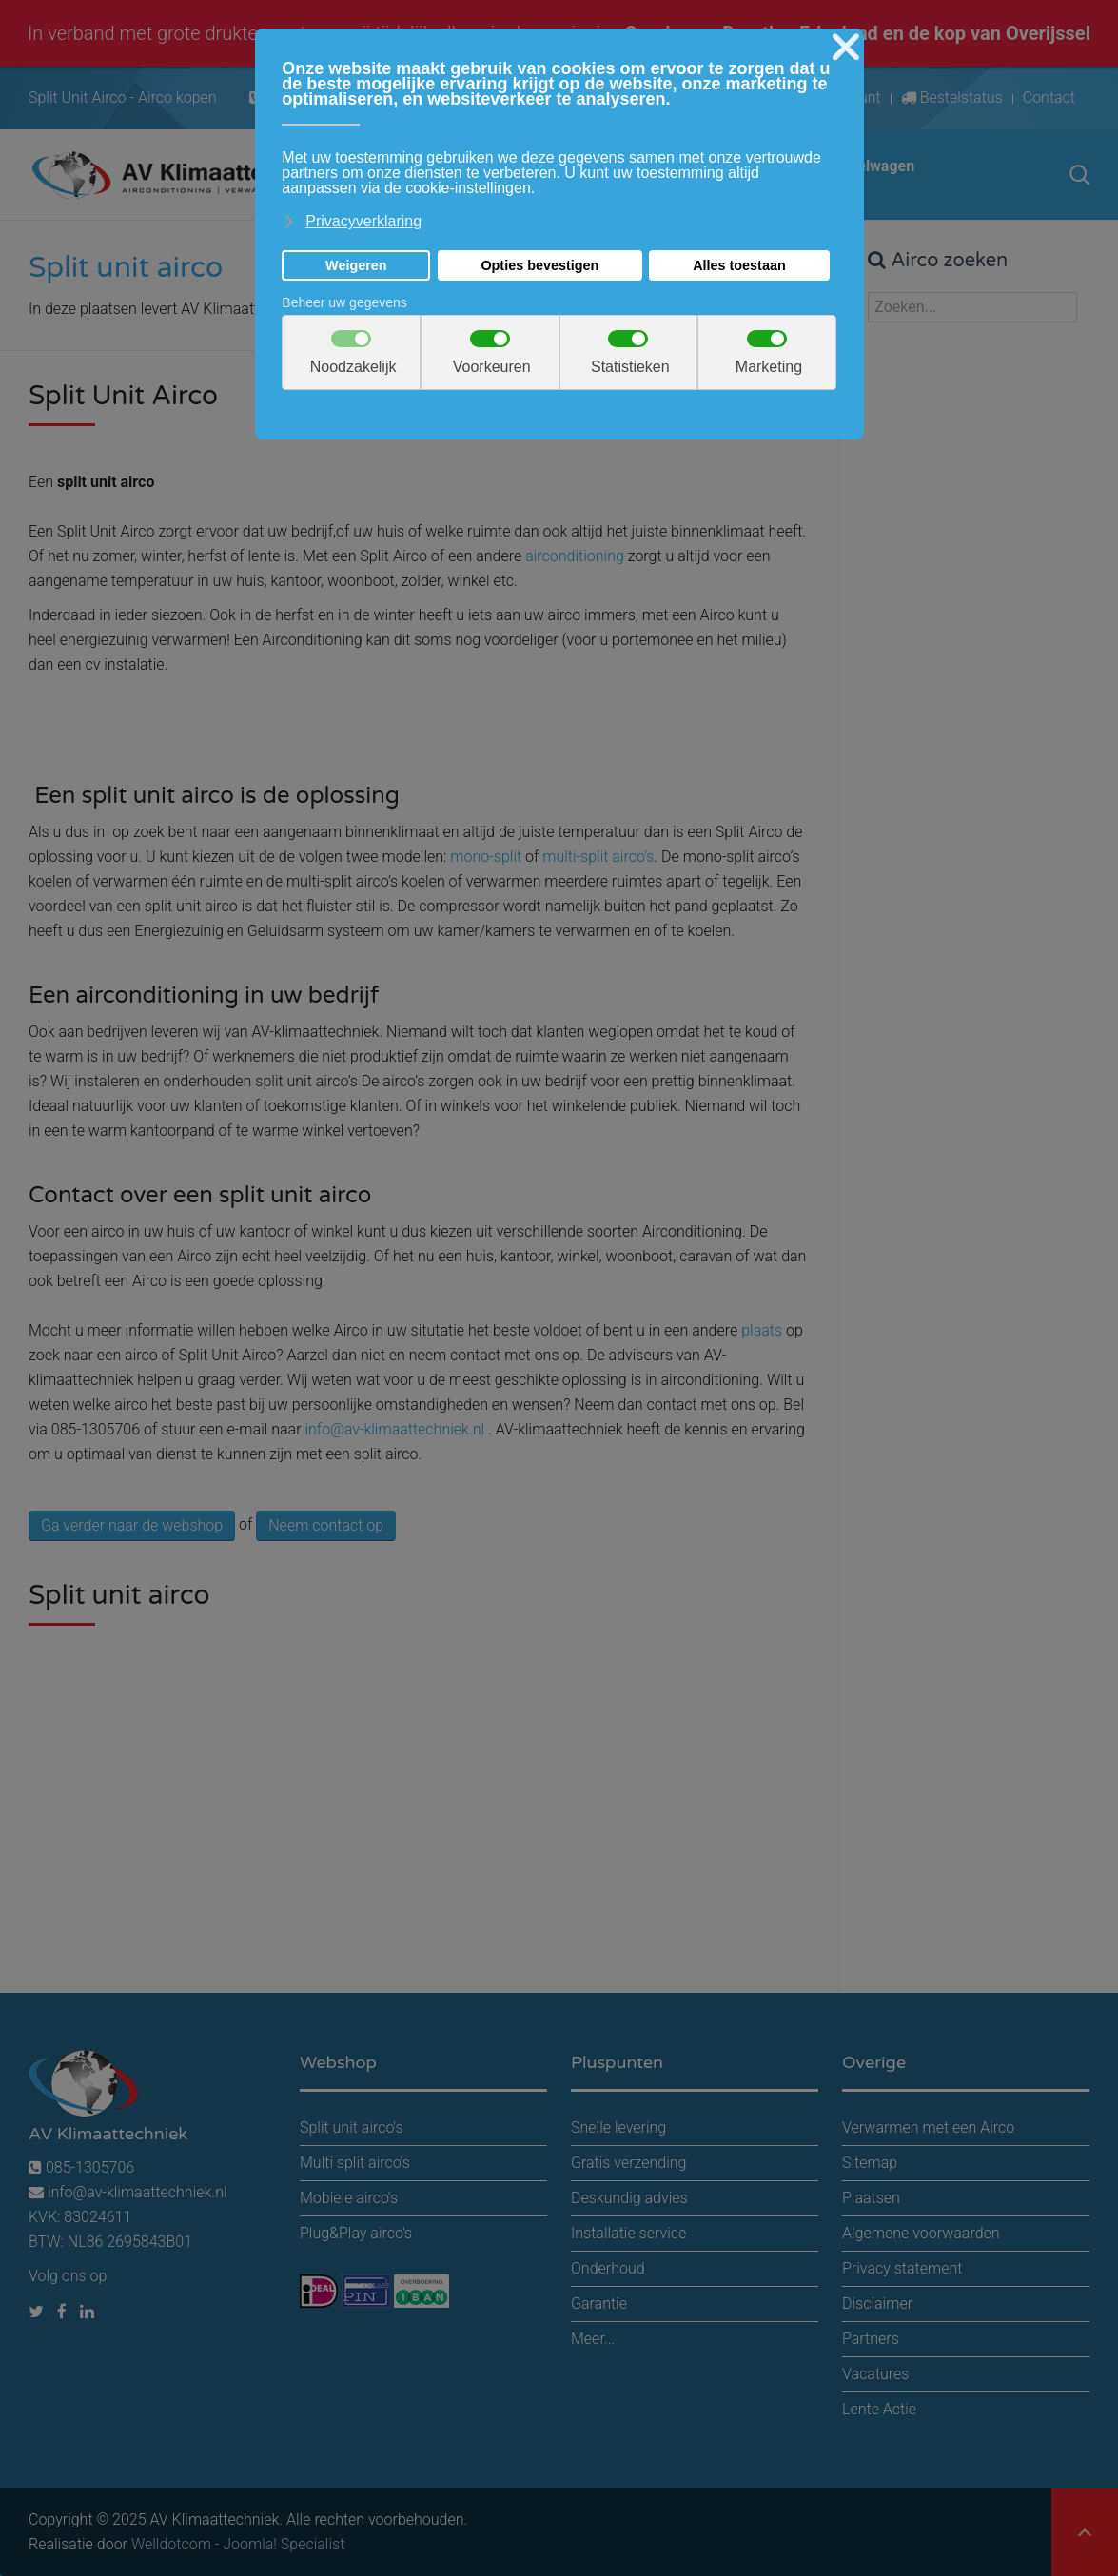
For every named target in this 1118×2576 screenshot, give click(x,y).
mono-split (485, 857)
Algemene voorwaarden (921, 2233)
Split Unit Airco (78, 97)
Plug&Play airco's (356, 2233)
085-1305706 (81, 2167)
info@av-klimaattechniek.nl (394, 1429)
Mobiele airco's (349, 2198)
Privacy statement (902, 2268)
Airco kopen (177, 97)
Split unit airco (126, 267)
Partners (870, 2339)
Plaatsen (871, 2198)
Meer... (593, 2339)
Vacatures (875, 2374)
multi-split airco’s (598, 857)
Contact (1049, 97)
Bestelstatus (952, 97)
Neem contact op (325, 1525)
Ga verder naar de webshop (132, 1525)
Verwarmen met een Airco (928, 2127)
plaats (763, 1330)
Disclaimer (877, 2303)
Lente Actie (879, 2409)
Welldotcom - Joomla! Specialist (237, 2544)
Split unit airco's (351, 2127)
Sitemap (869, 2163)
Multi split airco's (355, 2163)
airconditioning (574, 556)
